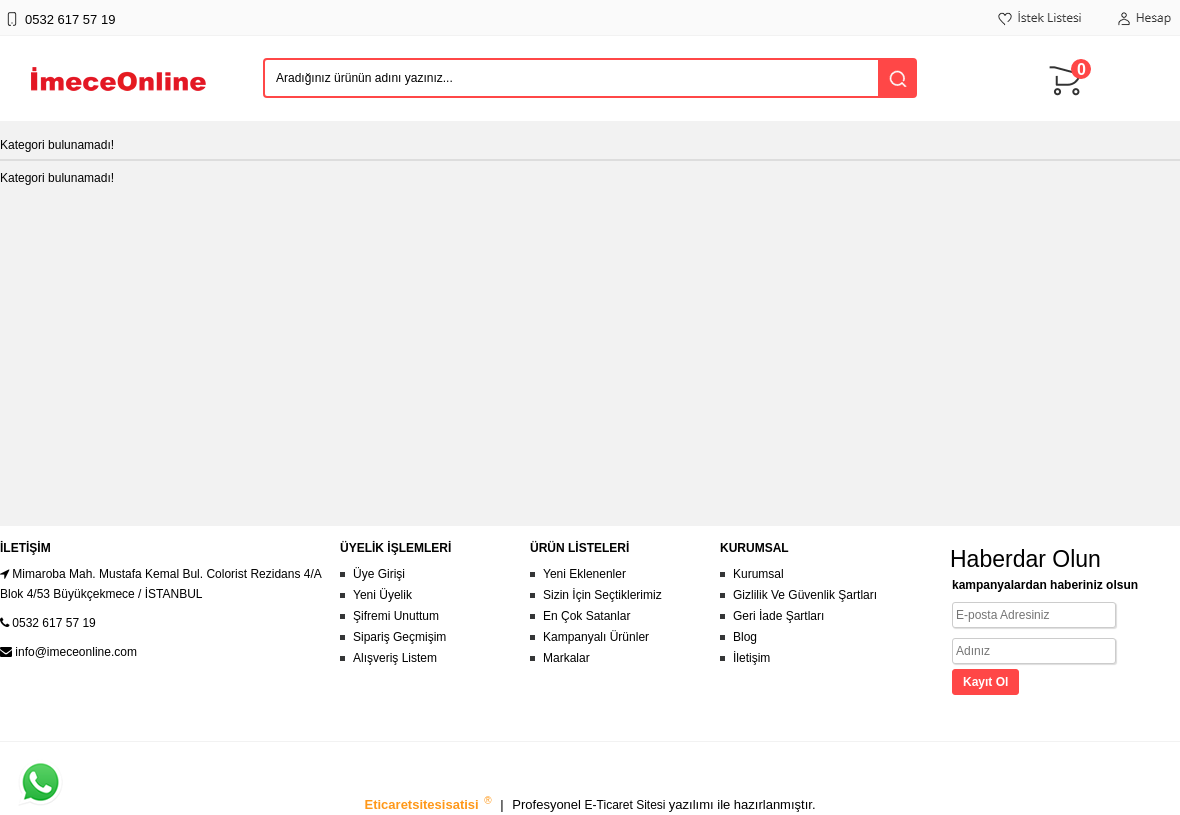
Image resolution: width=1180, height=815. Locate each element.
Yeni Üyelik (382, 595)
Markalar (566, 658)
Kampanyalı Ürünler (596, 637)
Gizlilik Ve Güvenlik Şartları (805, 595)
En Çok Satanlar (586, 616)
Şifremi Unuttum (396, 616)
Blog (745, 637)
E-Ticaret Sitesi (627, 805)
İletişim (751, 658)
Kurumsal (758, 574)
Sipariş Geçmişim (399, 637)
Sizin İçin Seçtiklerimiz (602, 595)
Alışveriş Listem (395, 658)
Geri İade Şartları (778, 616)
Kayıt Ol (985, 682)
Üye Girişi (379, 574)
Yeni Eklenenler (584, 574)
